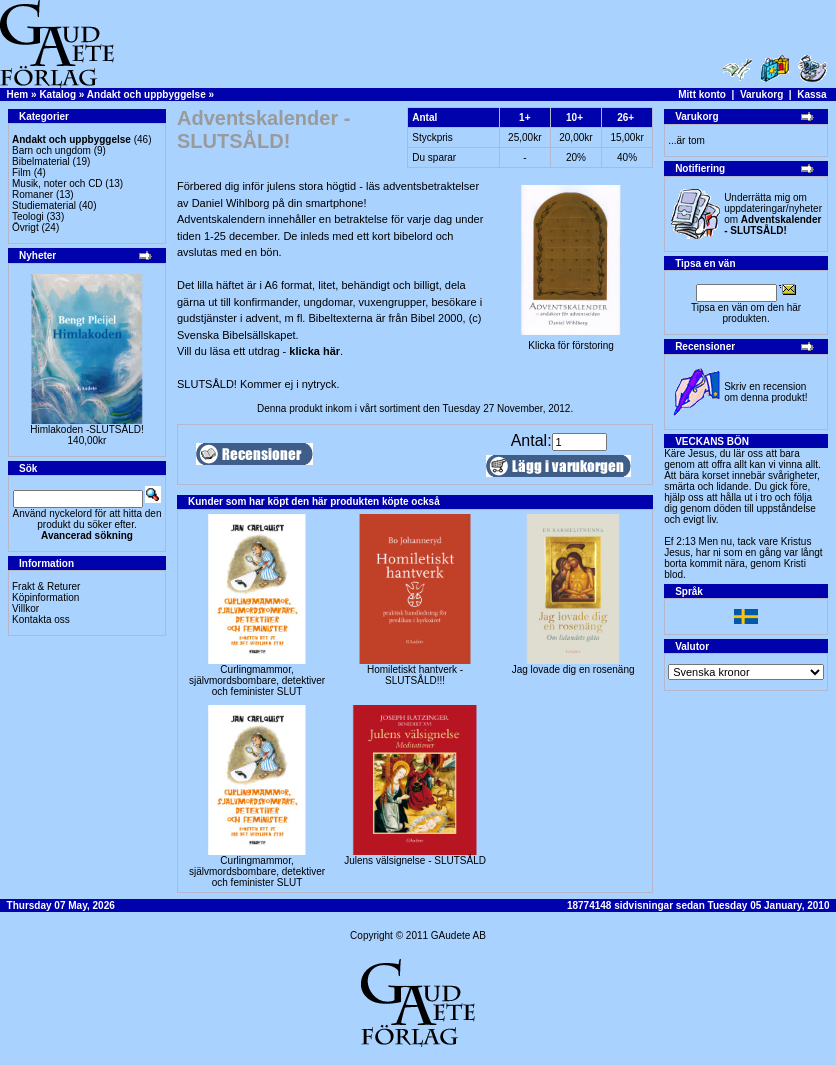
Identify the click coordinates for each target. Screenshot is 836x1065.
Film (21, 172)
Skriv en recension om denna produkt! (765, 392)
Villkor (25, 608)
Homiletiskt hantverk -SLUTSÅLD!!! (415, 675)
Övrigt (25, 227)
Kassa (811, 94)
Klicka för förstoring (571, 341)
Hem (18, 94)
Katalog (57, 94)
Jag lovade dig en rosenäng (573, 669)
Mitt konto (702, 94)
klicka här (314, 351)
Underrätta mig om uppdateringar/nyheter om (773, 214)
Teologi (28, 216)
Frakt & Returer (46, 586)
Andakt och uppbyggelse (146, 94)
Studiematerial (44, 205)
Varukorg (761, 94)
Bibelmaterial (41, 161)
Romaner (32, 194)
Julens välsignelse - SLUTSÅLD (415, 860)
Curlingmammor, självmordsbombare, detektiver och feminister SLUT (257, 680)
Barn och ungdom (51, 150)
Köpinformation (45, 597)
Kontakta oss (41, 619)
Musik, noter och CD (57, 183)
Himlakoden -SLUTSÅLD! (86, 429)
